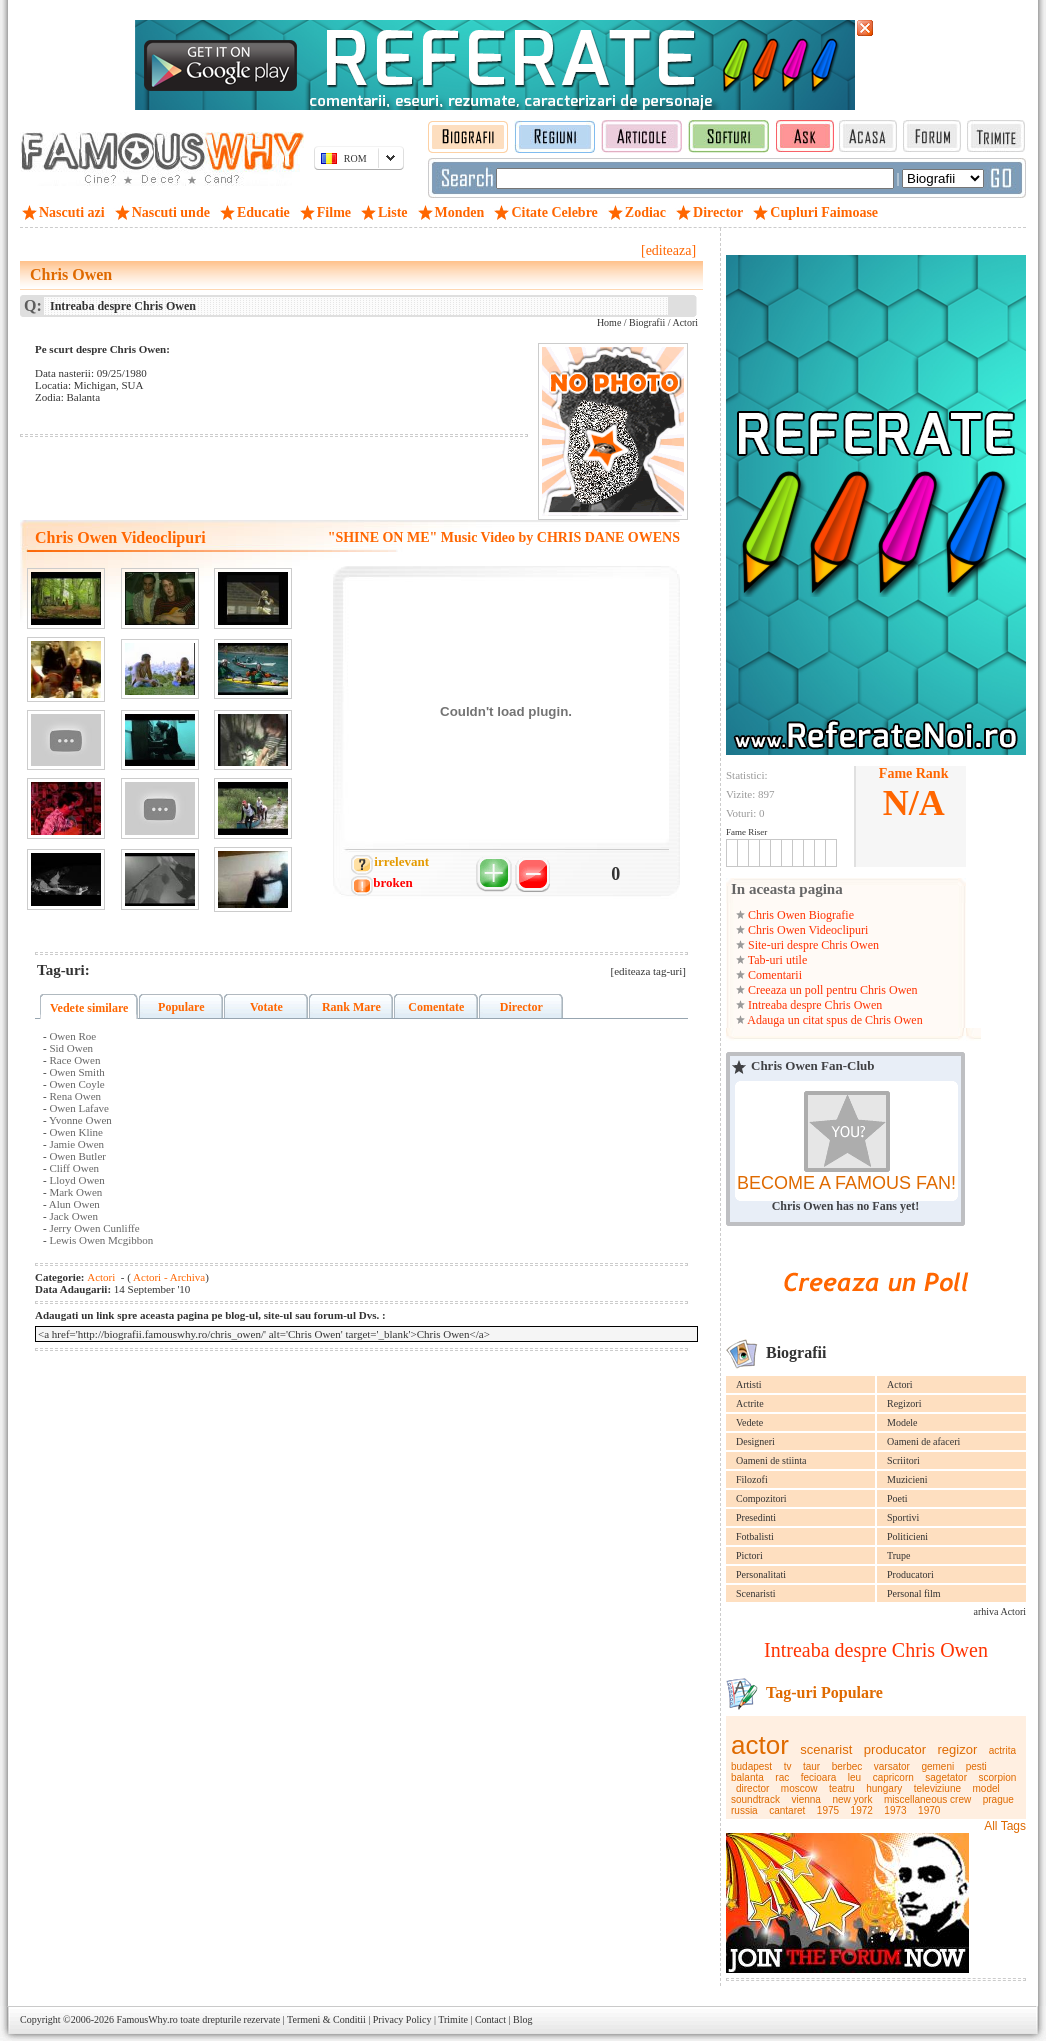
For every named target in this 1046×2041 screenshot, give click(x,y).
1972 (862, 1810)
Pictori (749, 1555)
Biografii (647, 322)
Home (609, 322)
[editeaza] (668, 250)
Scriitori (903, 1460)
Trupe (899, 1555)
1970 (929, 1810)
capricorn (893, 1777)
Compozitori (761, 1498)
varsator (892, 1766)
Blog (522, 2019)
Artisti (749, 1384)
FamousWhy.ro (146, 2019)
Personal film (914, 1593)
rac (782, 1777)
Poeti (897, 1498)
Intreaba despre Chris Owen (813, 1005)
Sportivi (903, 1517)
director (752, 1788)
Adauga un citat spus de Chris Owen (834, 1020)
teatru (842, 1788)
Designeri (755, 1441)
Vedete (749, 1422)
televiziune (937, 1788)
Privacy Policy (402, 2019)
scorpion (998, 1777)
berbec (847, 1766)
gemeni (937, 1766)
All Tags (1005, 1826)
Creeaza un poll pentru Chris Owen (831, 990)
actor (760, 1745)
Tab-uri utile (776, 960)
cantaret (787, 1810)
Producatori (910, 1574)
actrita (1002, 1750)
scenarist (826, 1749)
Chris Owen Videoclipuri (806, 930)
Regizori (904, 1403)
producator (895, 1749)
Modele (902, 1422)
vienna (805, 1799)
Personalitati (761, 1574)
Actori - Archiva (168, 1277)
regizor (958, 1749)
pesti (976, 1766)
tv (788, 1766)
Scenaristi (755, 1593)
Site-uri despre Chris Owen (812, 945)
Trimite (453, 2019)
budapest (751, 1766)
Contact (490, 2019)
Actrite (750, 1403)
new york (852, 1799)
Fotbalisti (755, 1536)
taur (811, 1766)
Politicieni (907, 1536)
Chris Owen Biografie (799, 915)
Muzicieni (907, 1479)
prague (998, 1799)
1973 (895, 1810)
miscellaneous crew (927, 1799)
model (986, 1788)
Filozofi (752, 1479)
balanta (747, 1777)
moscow (799, 1788)
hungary (884, 1788)
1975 (828, 1810)
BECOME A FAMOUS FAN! (846, 1183)
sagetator (946, 1777)
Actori (900, 1384)
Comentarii (773, 975)
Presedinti (756, 1517)
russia (744, 1810)
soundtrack (755, 1799)
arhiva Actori (1000, 1611)
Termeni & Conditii (326, 2019)
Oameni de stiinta (771, 1460)
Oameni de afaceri (923, 1441)
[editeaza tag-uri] (648, 971)
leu (854, 1777)
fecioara (819, 1777)
